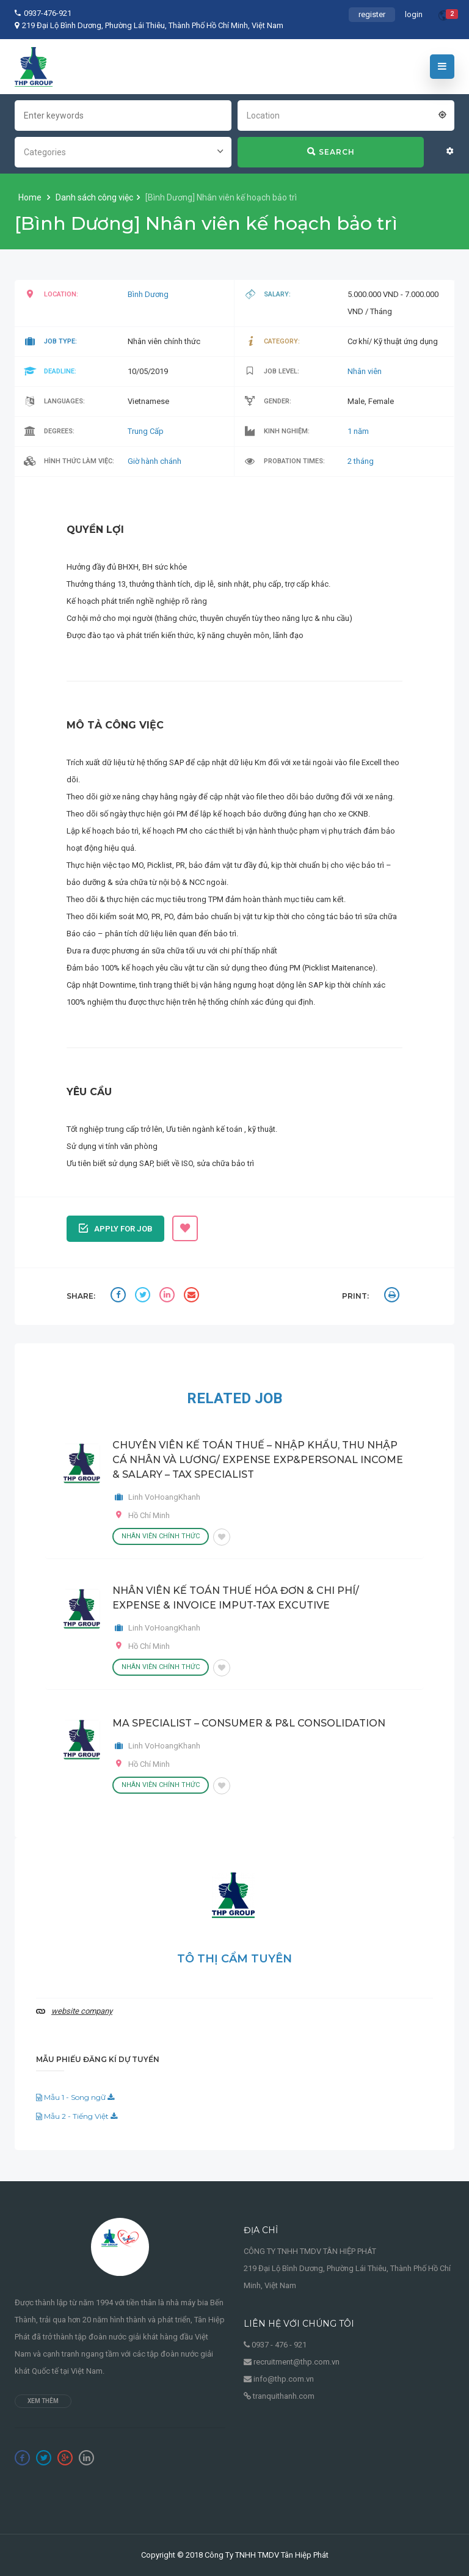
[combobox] (346, 114)
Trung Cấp (146, 431)
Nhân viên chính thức (161, 1536)
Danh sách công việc (94, 197)
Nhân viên (364, 371)
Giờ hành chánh (154, 461)
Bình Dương (148, 294)
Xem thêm (43, 2401)
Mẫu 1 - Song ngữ (75, 2097)
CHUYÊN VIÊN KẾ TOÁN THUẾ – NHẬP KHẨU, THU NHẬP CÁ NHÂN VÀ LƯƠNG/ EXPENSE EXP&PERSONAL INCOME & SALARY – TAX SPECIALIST (257, 1459)
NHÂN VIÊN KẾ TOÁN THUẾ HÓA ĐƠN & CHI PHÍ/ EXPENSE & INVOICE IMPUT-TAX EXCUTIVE (235, 1598)
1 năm (358, 431)
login (414, 14)
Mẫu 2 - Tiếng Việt (76, 2116)
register (371, 14)
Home (30, 197)
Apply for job (116, 1227)
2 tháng (360, 461)
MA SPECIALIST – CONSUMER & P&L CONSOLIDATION (248, 1723)
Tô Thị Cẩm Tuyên (234, 1958)
